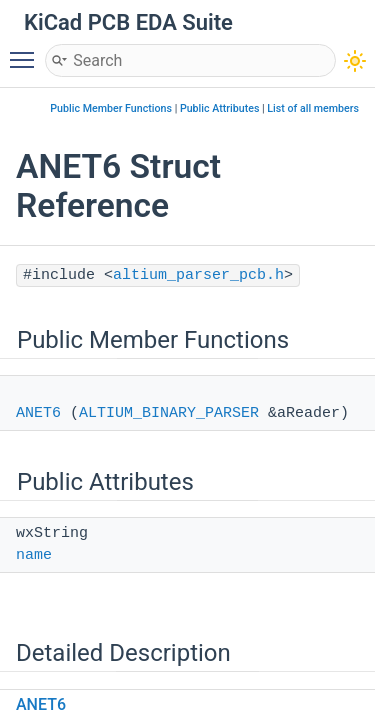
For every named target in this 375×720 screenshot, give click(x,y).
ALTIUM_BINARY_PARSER (169, 413)
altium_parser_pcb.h (198, 275)
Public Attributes (220, 108)
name (34, 555)
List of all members (313, 108)
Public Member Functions (111, 108)
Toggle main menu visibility (27, 51)
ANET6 (38, 413)
